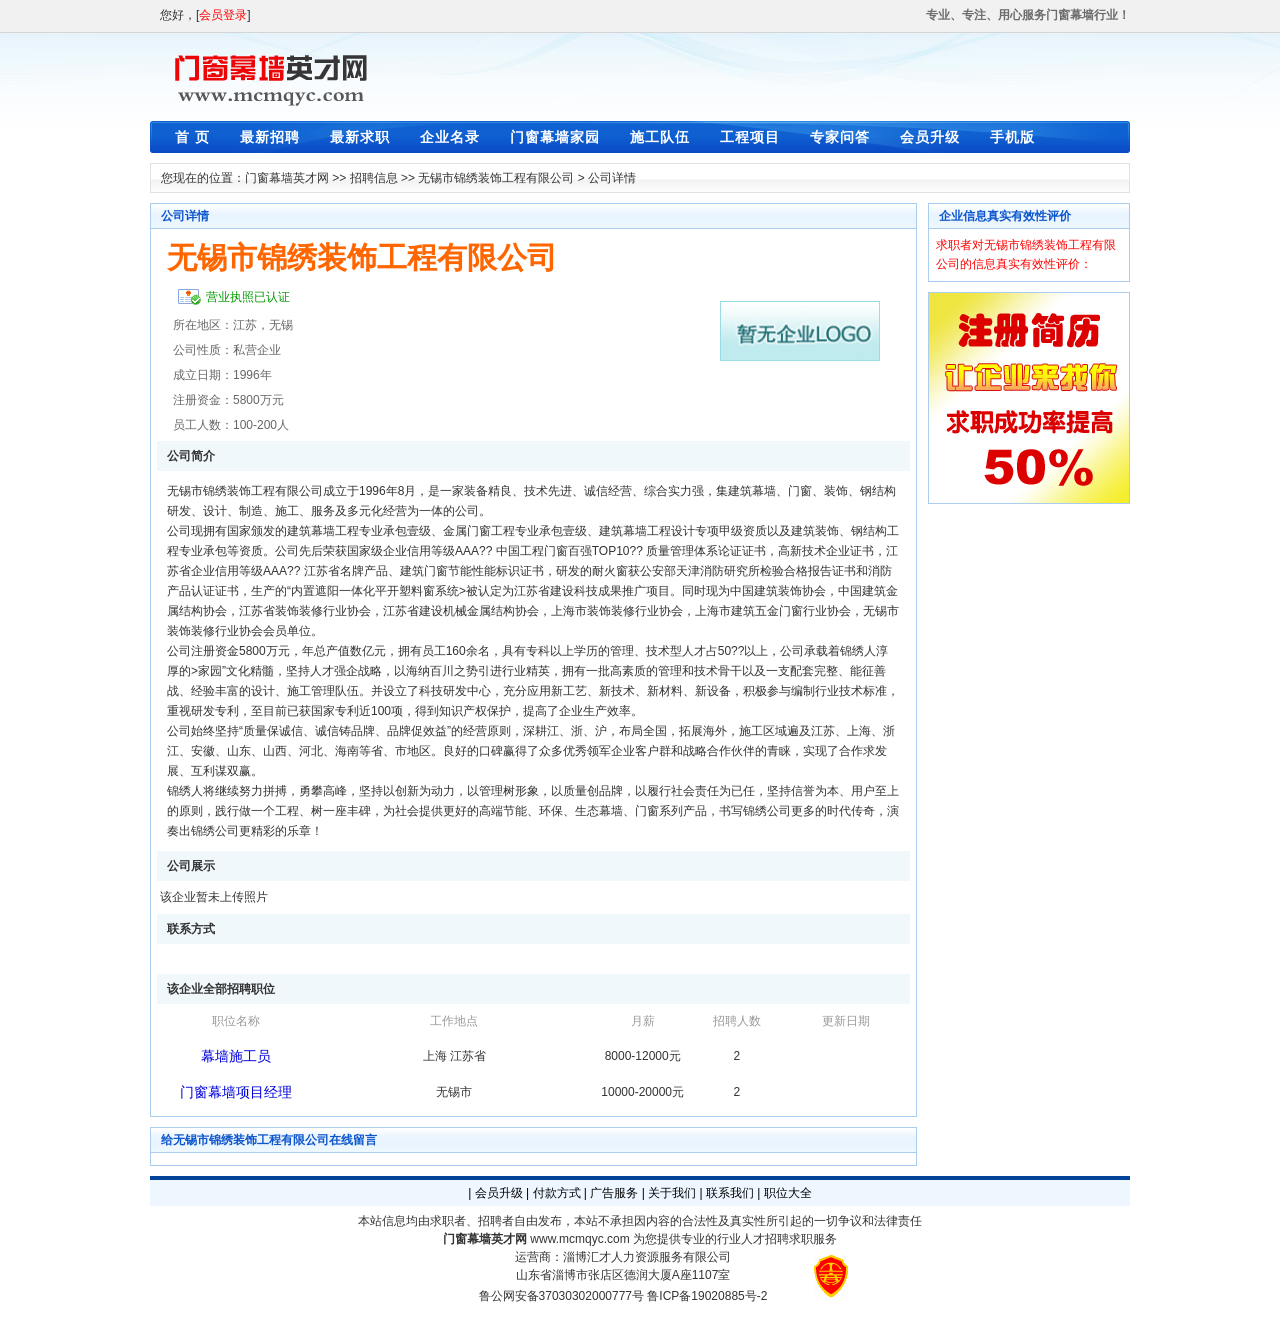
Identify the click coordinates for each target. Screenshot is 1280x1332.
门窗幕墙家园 (555, 137)
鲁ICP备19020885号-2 (707, 1296)
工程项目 (750, 137)
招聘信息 (374, 178)
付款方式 (557, 1193)
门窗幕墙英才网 (287, 178)
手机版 (1012, 137)
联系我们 (730, 1193)
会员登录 (223, 15)
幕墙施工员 (236, 1056)
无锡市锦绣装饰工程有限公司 (496, 178)
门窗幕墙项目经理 (236, 1092)
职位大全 (788, 1193)
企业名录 (450, 137)
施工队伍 (660, 137)
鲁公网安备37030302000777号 (561, 1296)
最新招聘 (270, 137)
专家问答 (840, 137)
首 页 (192, 137)
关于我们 (672, 1193)
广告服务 (614, 1193)
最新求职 (360, 137)
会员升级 (930, 137)
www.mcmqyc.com (579, 1239)
